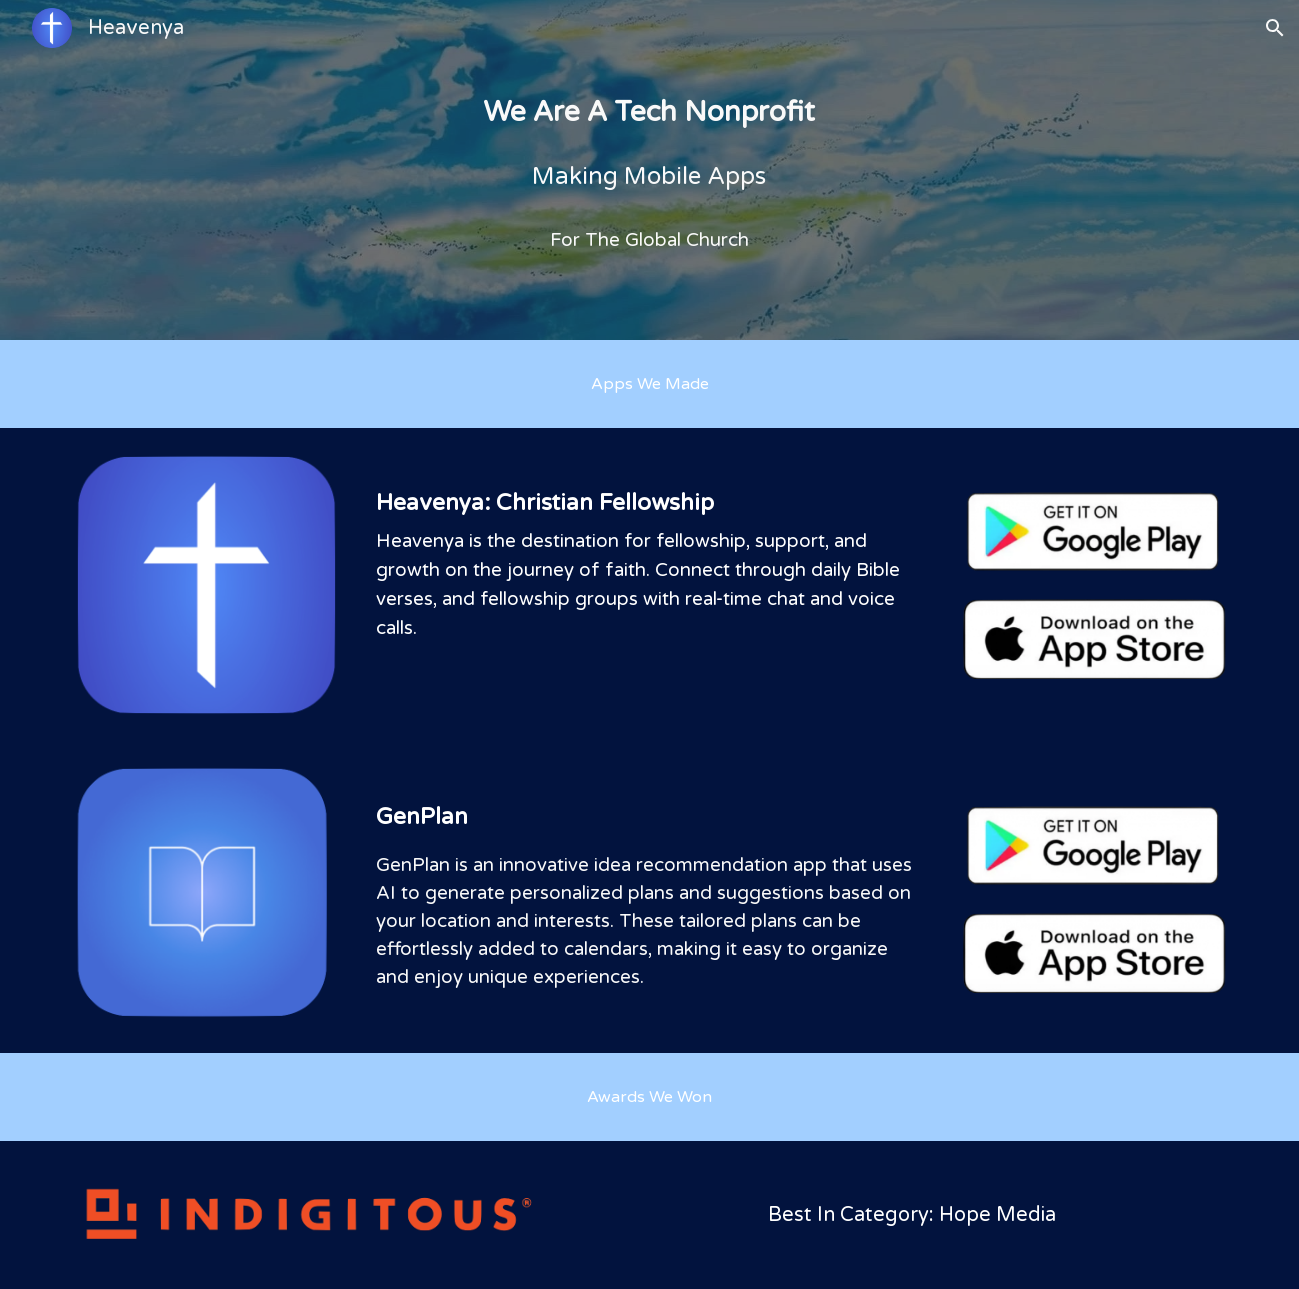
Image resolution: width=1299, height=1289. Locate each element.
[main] (650, 170)
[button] (1275, 28)
